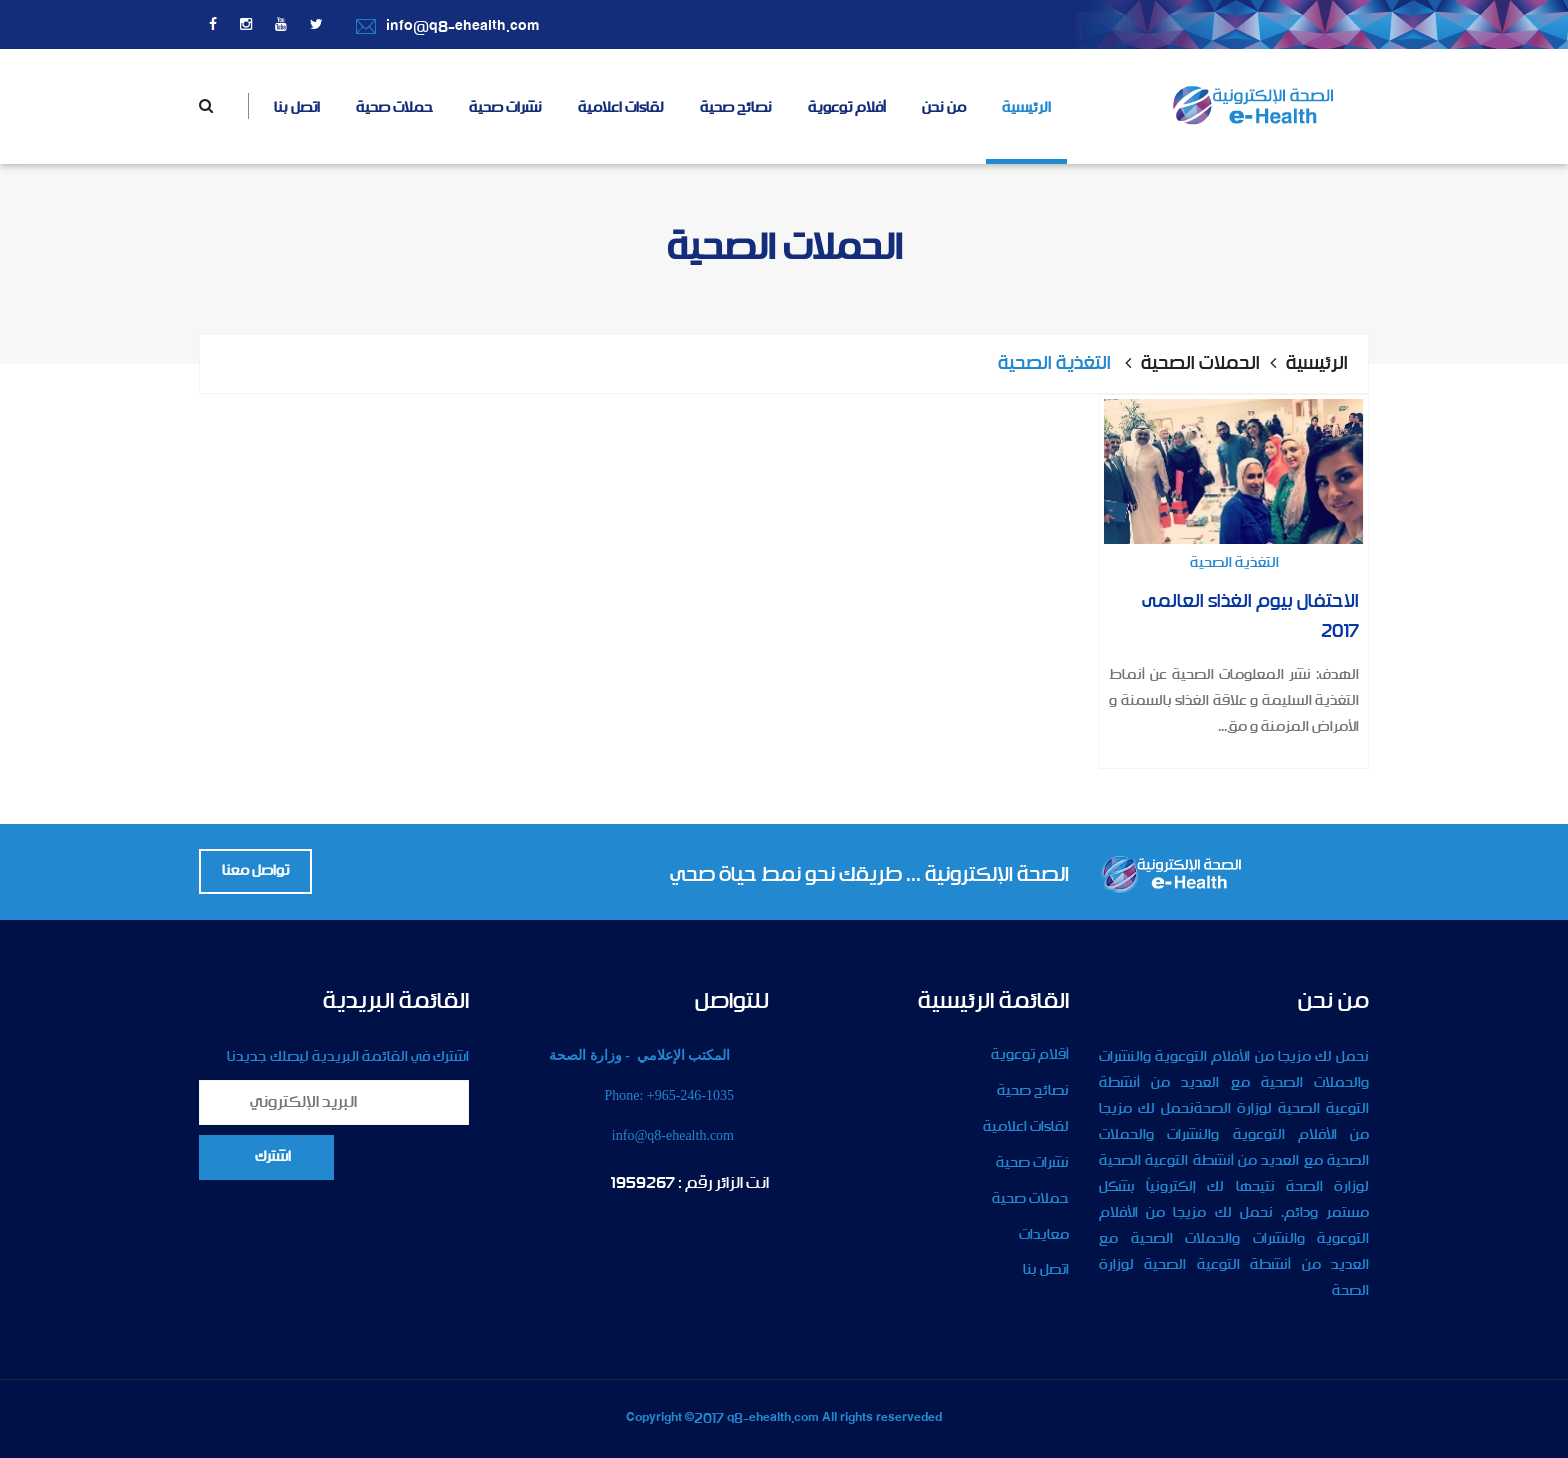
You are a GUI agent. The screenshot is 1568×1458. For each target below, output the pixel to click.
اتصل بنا (297, 108)
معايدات (1044, 1235)
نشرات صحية (505, 108)
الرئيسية (1026, 108)
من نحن (944, 108)
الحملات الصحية (1200, 364)
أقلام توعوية (1030, 1055)
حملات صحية (394, 108)
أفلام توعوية (847, 108)
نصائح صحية (736, 108)
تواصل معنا (255, 871)
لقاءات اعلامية (621, 108)
